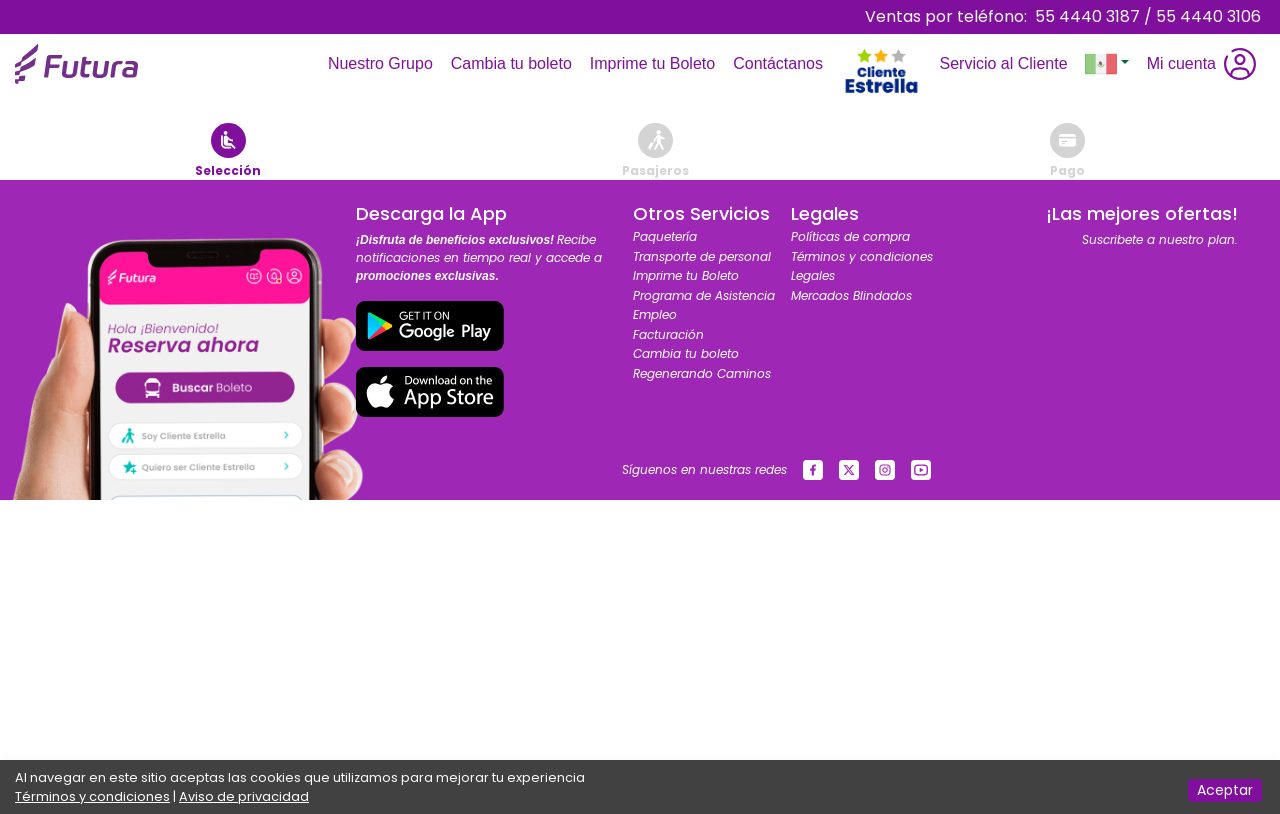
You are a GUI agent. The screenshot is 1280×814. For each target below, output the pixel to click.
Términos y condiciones (862, 256)
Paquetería (665, 236)
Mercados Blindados (851, 295)
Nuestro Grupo (384, 63)
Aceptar (1225, 790)
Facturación (668, 334)
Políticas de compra (850, 236)
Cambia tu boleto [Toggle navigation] (515, 63)
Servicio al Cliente (1007, 63)
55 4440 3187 (1087, 16)
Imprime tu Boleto (686, 275)
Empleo (655, 314)
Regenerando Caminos (702, 373)
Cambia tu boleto (686, 353)
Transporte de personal (702, 256)
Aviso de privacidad (244, 796)
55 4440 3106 (1208, 16)
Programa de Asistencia (704, 295)
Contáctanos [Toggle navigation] (782, 63)
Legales (813, 275)
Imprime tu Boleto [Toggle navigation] (656, 63)
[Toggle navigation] (881, 26)
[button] (1107, 64)
